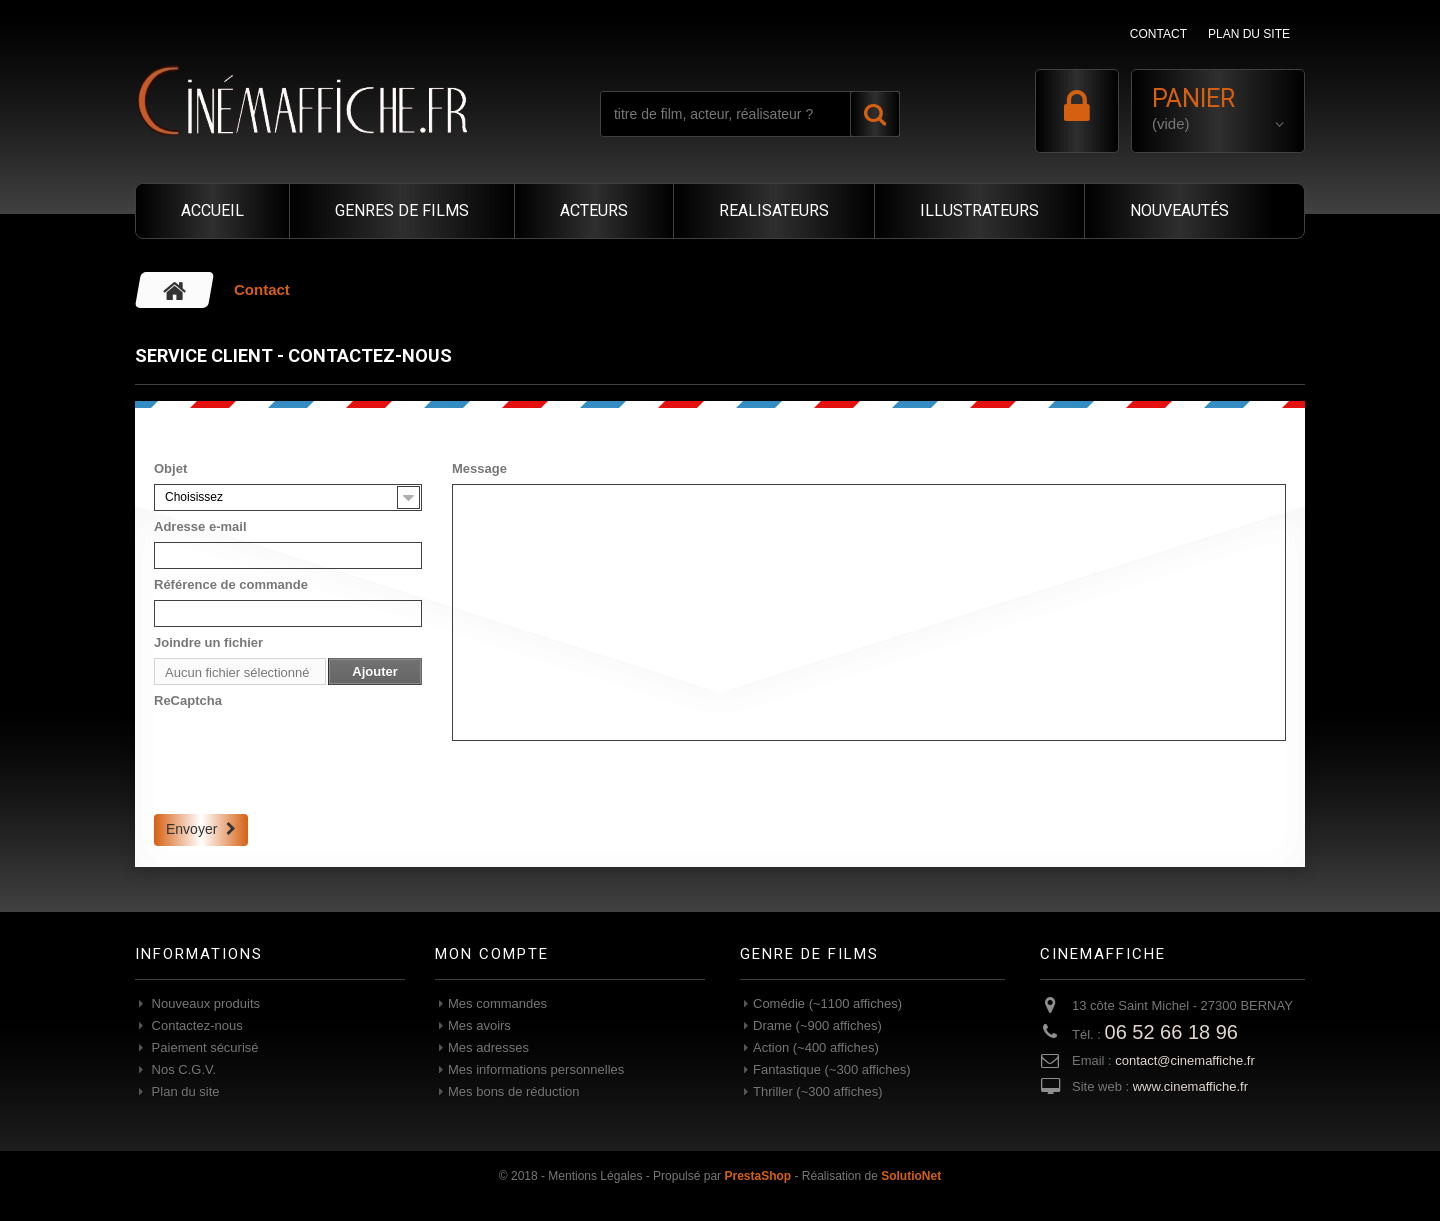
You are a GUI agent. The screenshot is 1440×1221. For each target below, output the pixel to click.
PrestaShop (757, 1176)
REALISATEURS (774, 210)
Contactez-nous (195, 1025)
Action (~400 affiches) (816, 1047)
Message (479, 468)
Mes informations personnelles (536, 1069)
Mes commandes (497, 1003)
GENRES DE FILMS (402, 210)
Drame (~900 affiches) (817, 1025)
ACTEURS (594, 210)
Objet (170, 468)
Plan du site (184, 1091)
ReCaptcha (188, 700)
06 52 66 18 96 (1171, 1032)
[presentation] (306, 755)
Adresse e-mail (200, 526)
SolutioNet (911, 1176)
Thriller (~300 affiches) (817, 1091)
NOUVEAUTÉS (1179, 210)
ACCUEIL (212, 210)
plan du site (1249, 34)
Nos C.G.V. (182, 1069)
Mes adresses (488, 1047)
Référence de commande (231, 584)
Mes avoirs (479, 1025)
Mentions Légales (595, 1176)
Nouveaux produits (204, 1003)
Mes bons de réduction (514, 1091)
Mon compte (492, 954)
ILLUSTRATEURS (979, 210)
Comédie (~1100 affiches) (827, 1003)
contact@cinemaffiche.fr (1184, 1060)
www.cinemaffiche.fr (1190, 1086)
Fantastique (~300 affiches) (832, 1069)
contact (1158, 34)
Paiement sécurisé (203, 1047)
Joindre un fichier (208, 642)
